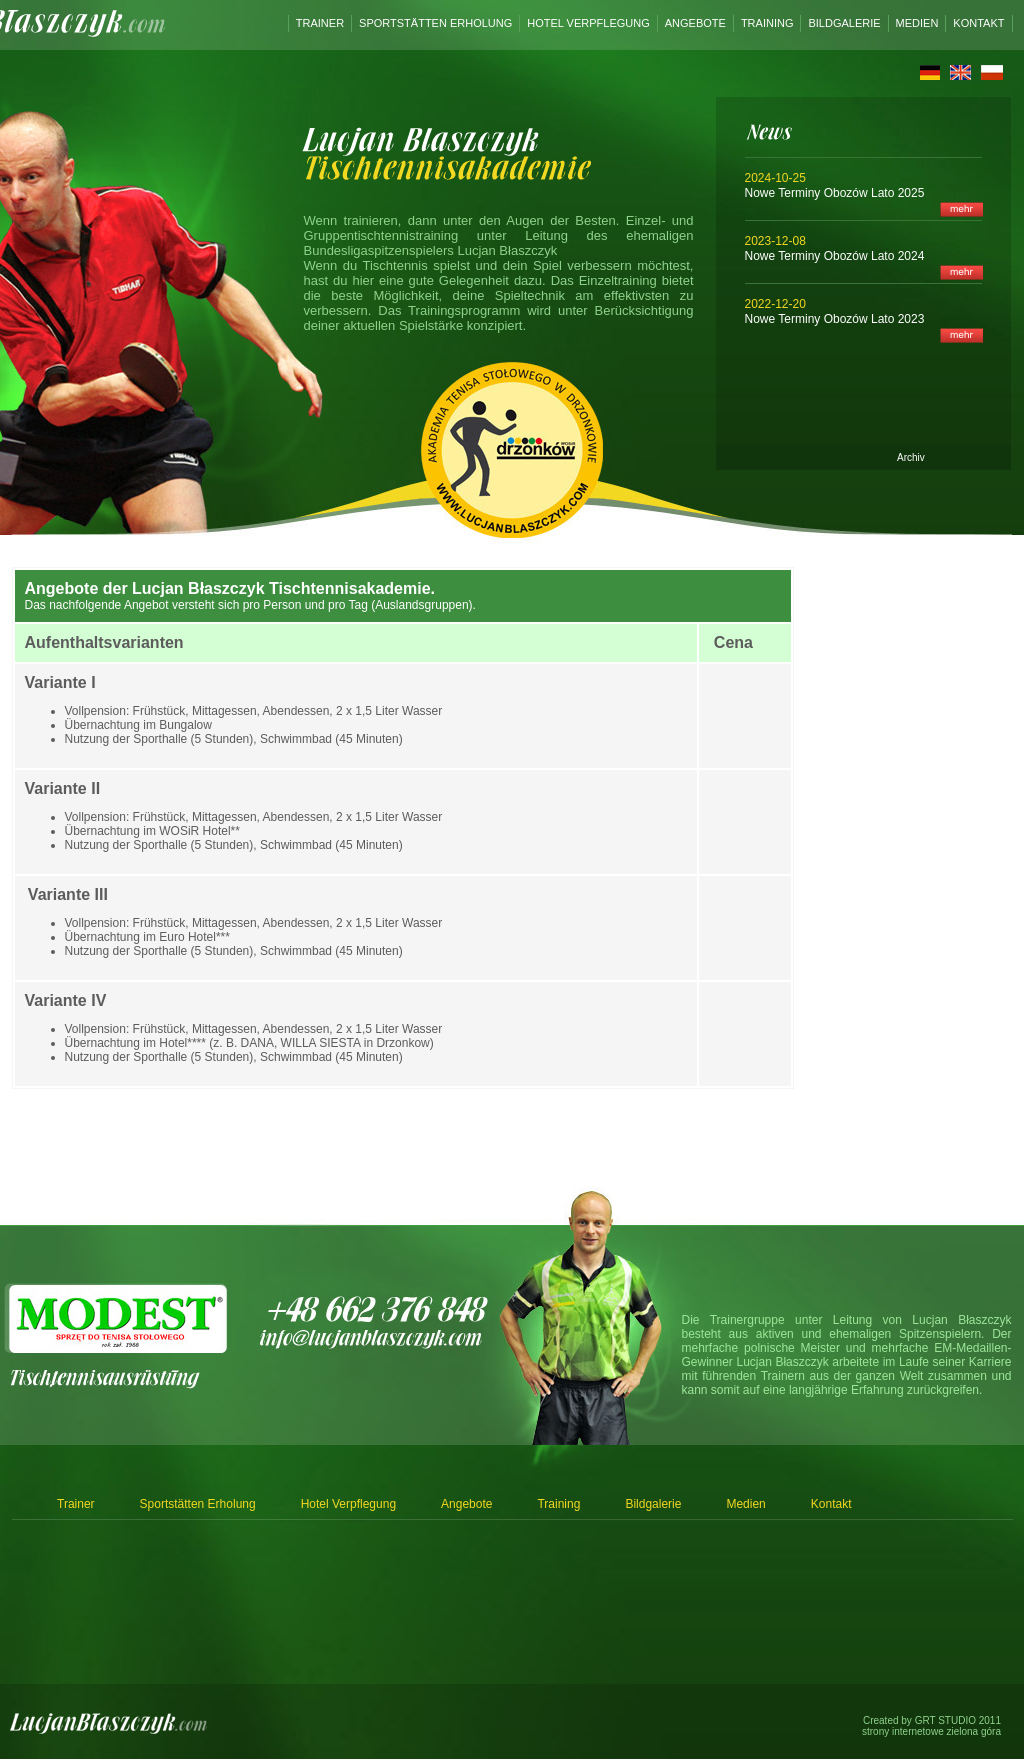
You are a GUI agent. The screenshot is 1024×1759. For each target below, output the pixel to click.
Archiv (911, 457)
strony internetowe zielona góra (931, 1731)
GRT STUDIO (945, 1720)
